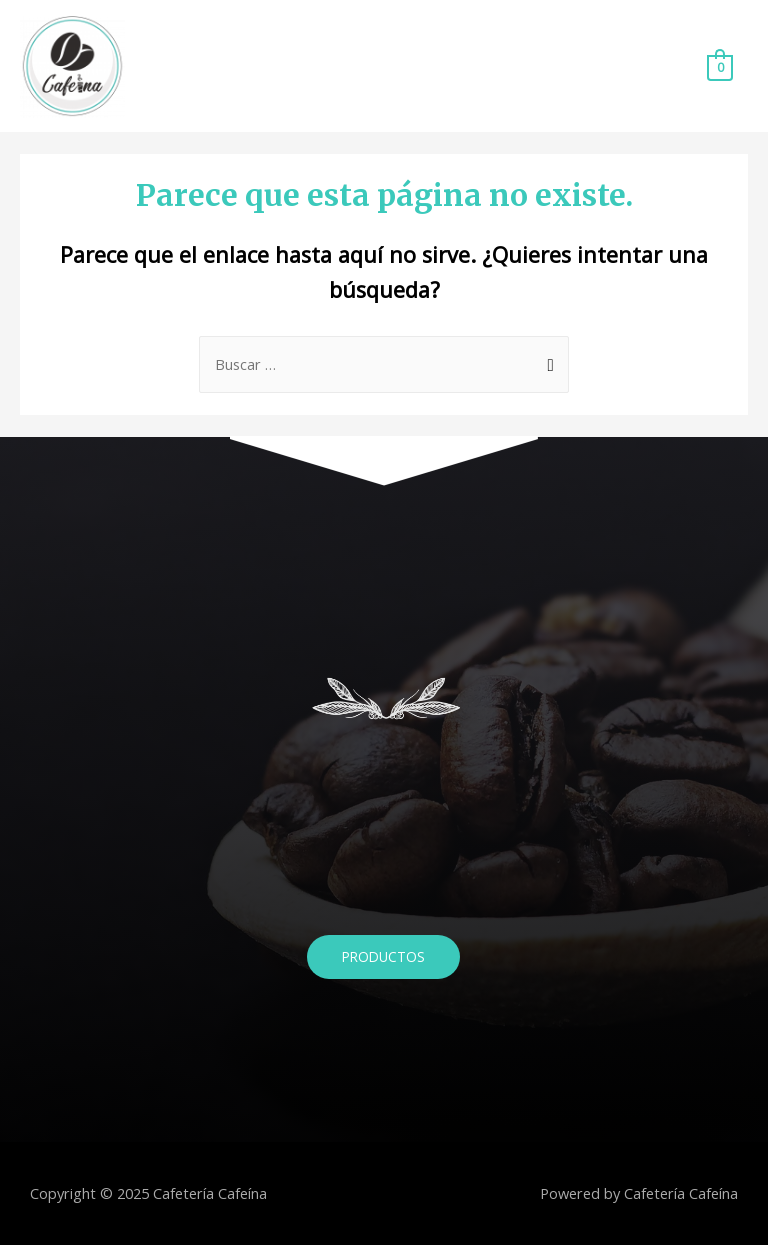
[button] (383, 957)
